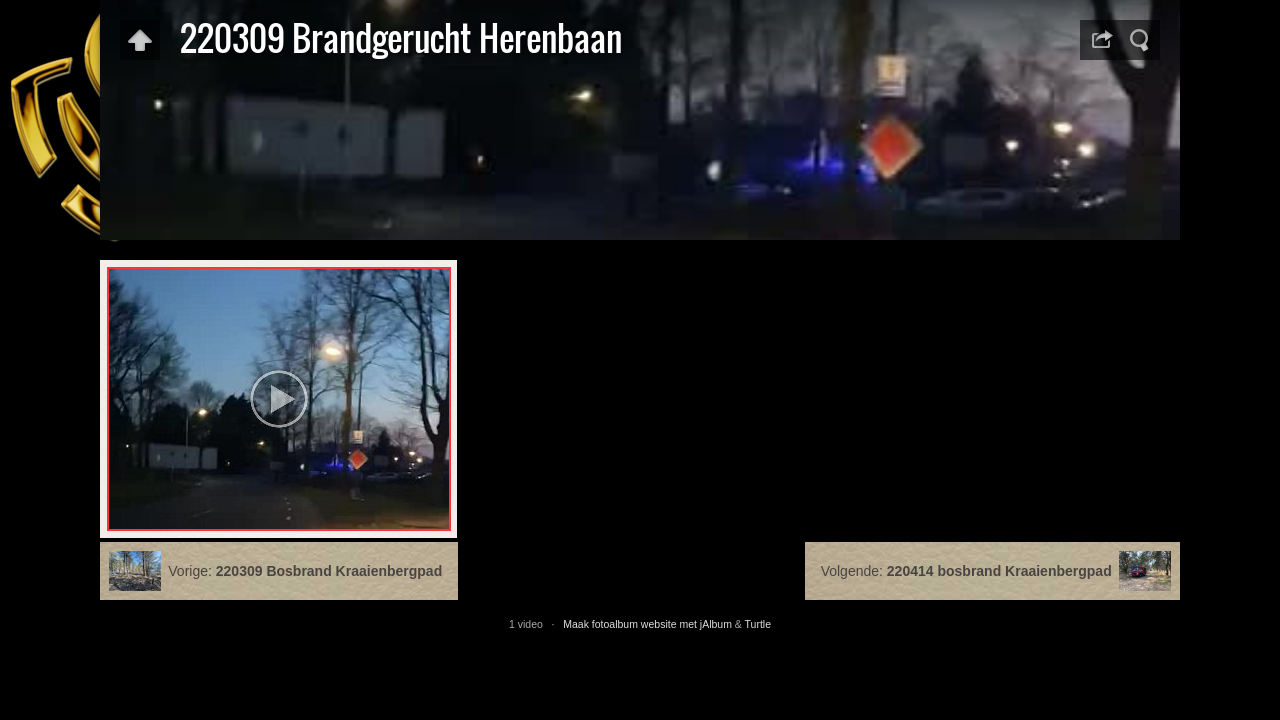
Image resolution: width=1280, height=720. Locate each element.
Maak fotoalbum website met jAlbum (647, 624)
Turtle (758, 624)
